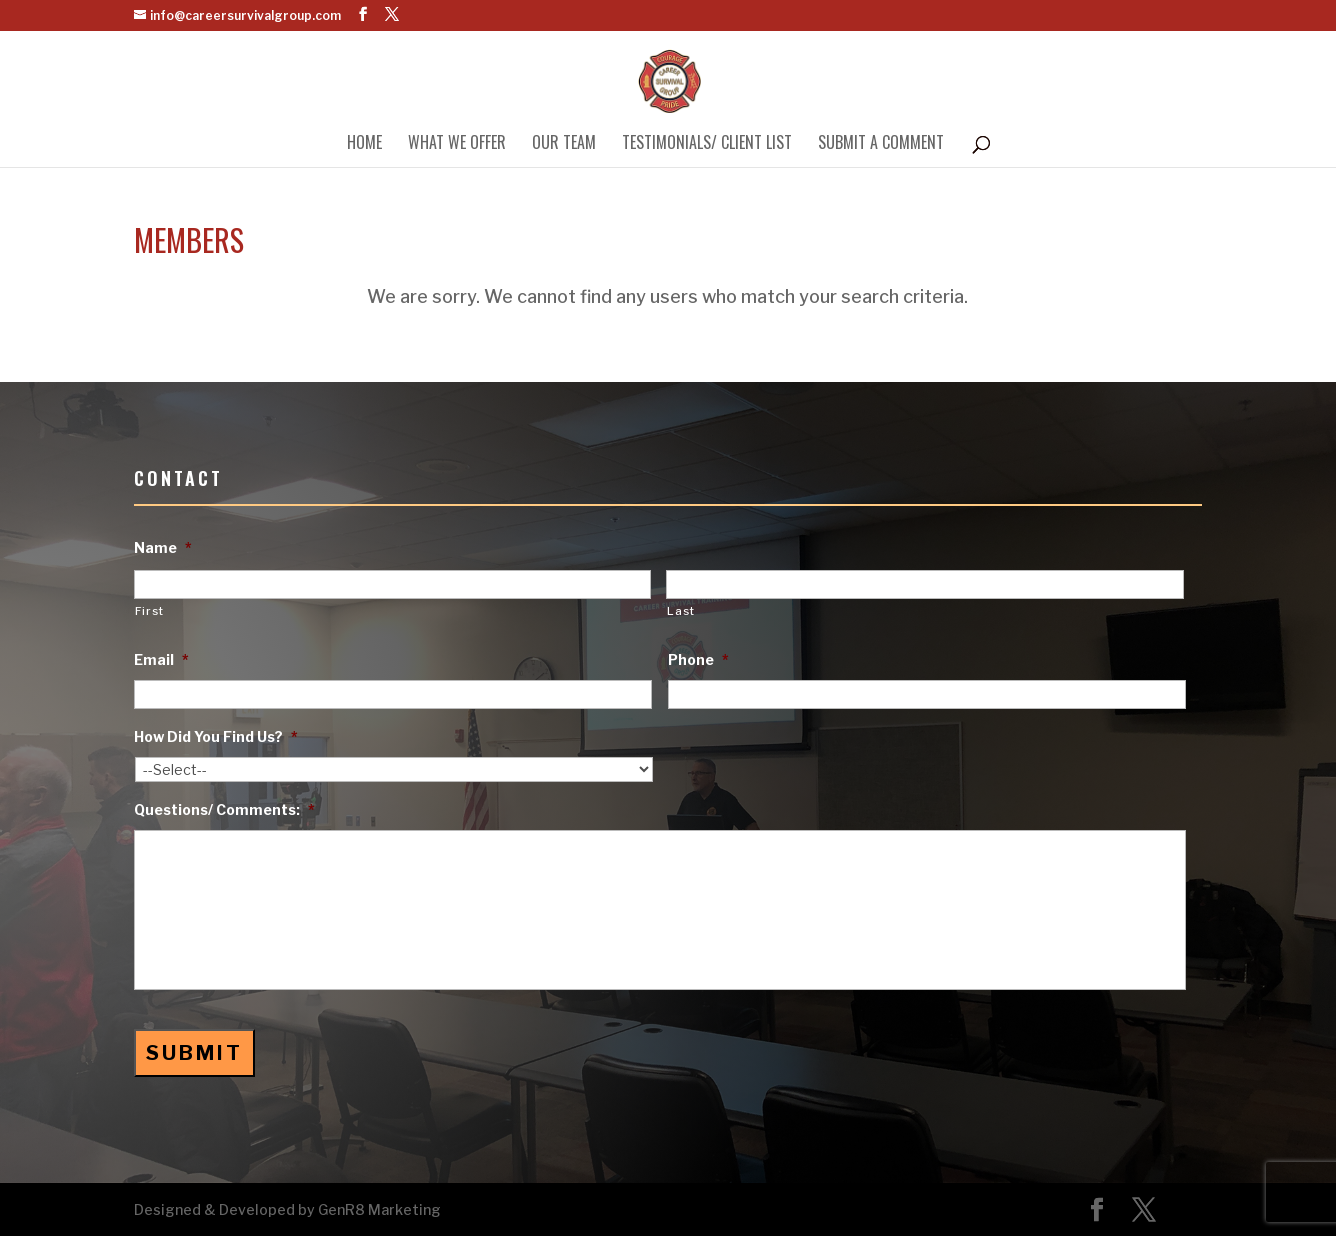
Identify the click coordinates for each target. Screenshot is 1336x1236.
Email (161, 659)
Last (681, 611)
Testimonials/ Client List (707, 144)
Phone (698, 659)
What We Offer (457, 144)
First (149, 611)
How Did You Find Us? (216, 736)
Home (364, 144)
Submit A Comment (881, 144)
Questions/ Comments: (224, 809)
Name (163, 547)
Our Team (564, 144)
